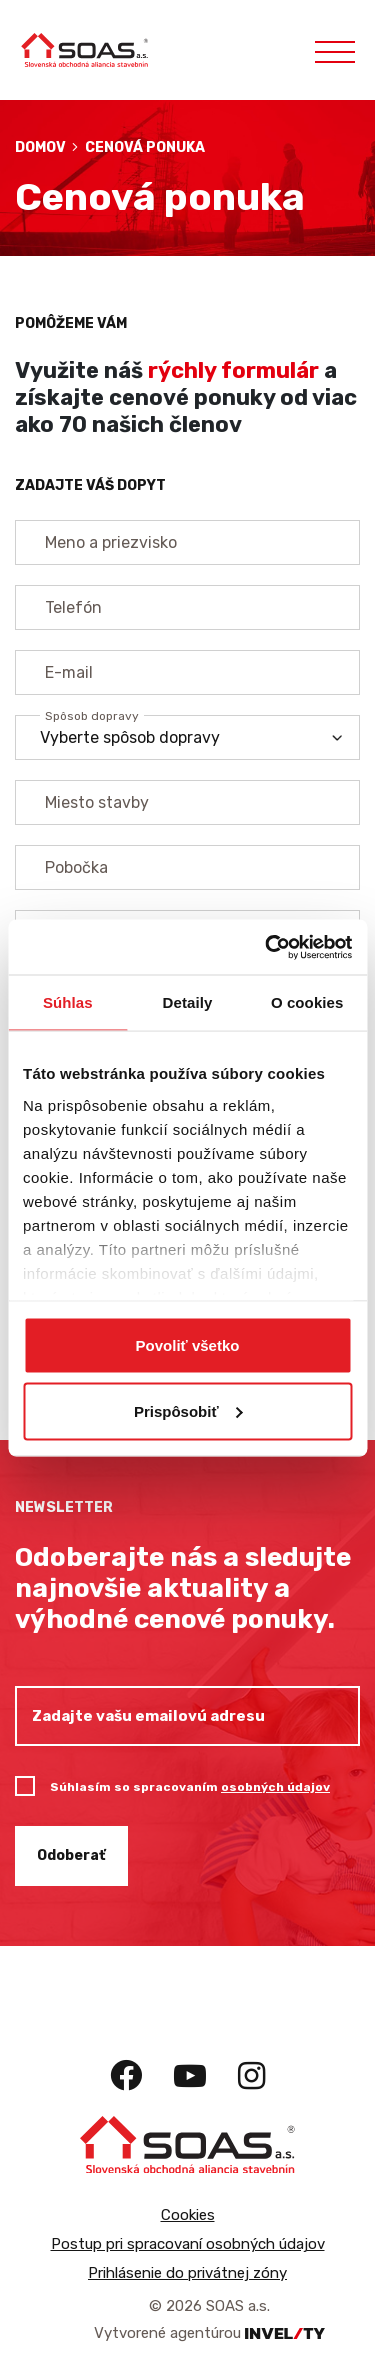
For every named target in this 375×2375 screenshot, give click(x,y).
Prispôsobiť (188, 1410)
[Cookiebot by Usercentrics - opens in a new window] (267, 947)
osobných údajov (275, 1787)
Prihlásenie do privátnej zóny (187, 2273)
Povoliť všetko (188, 1345)
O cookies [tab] (307, 1002)
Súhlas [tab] (68, 1002)
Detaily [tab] (188, 1002)
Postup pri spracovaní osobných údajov (188, 2244)
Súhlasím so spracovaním (190, 1787)
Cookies (188, 2215)
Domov (40, 147)
